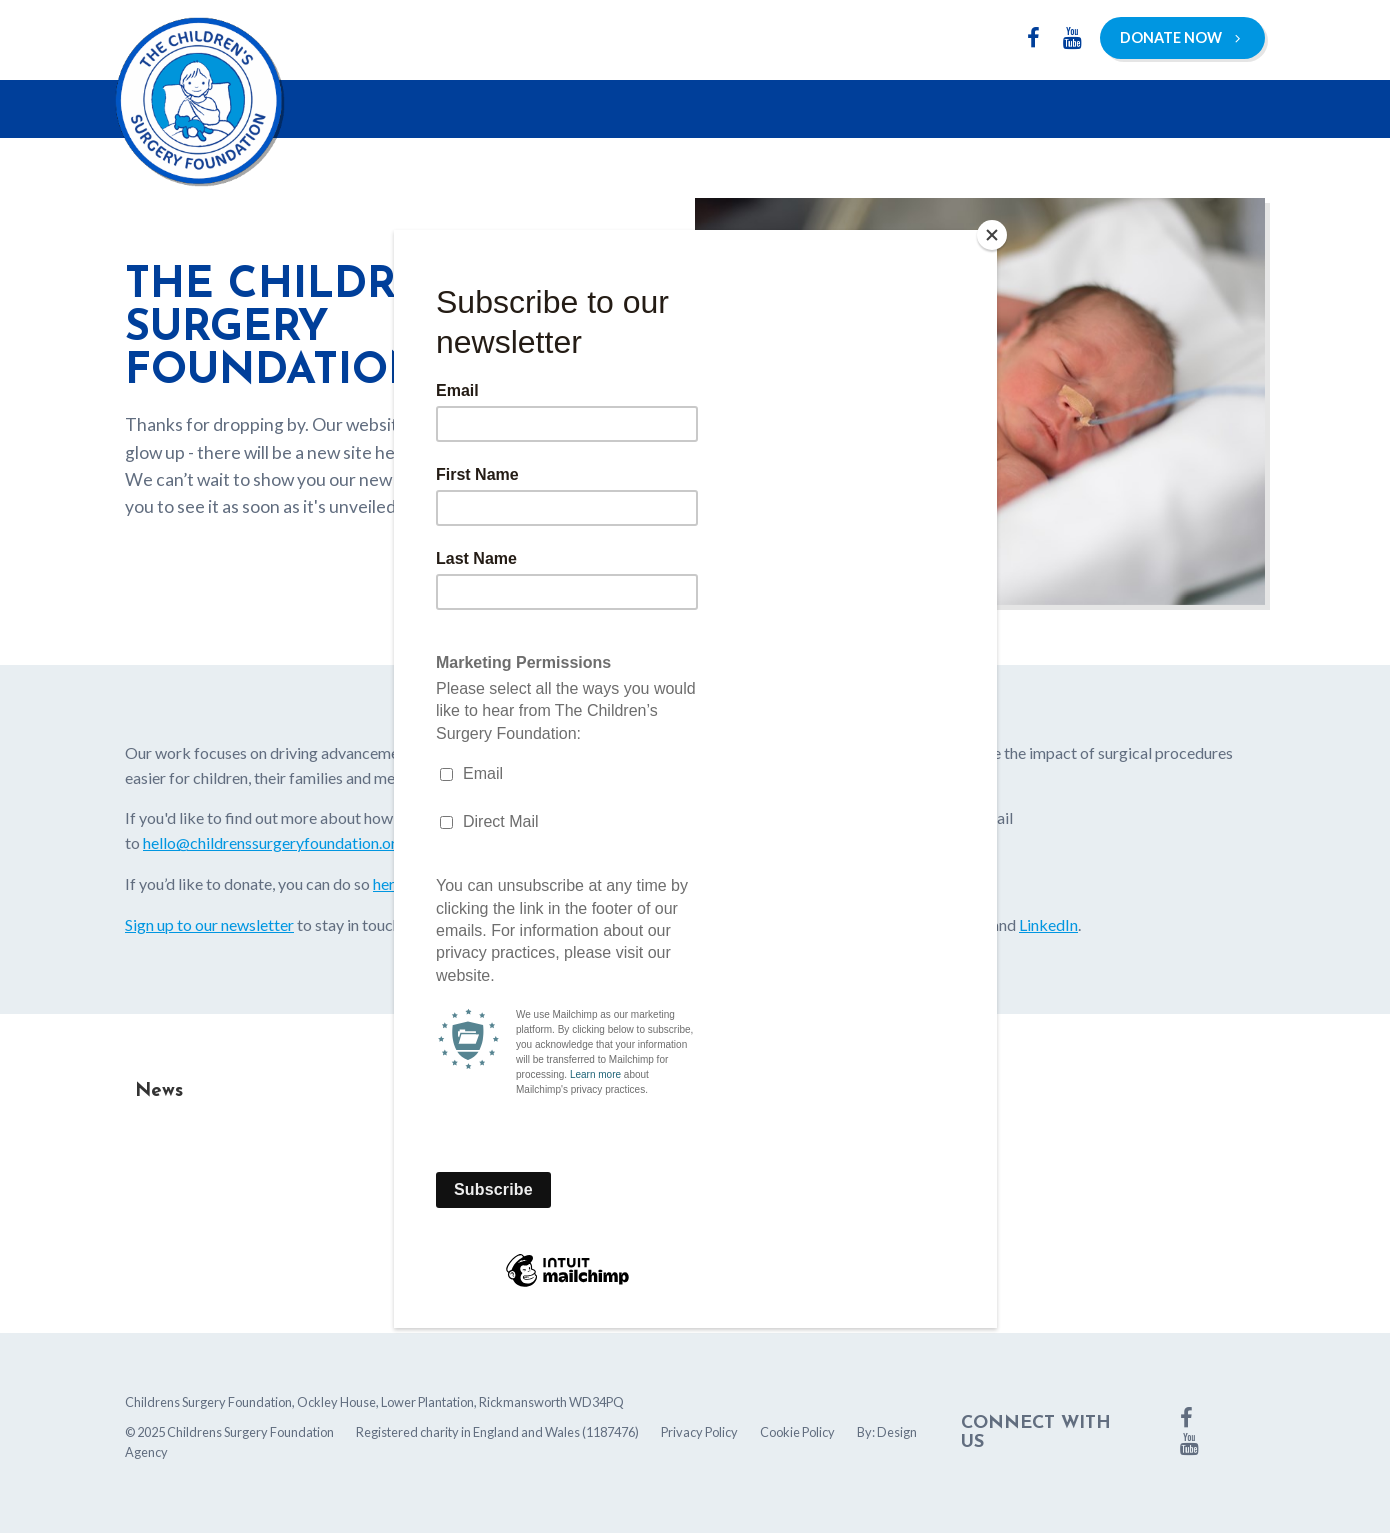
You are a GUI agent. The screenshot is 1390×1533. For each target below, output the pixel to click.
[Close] (992, 235)
